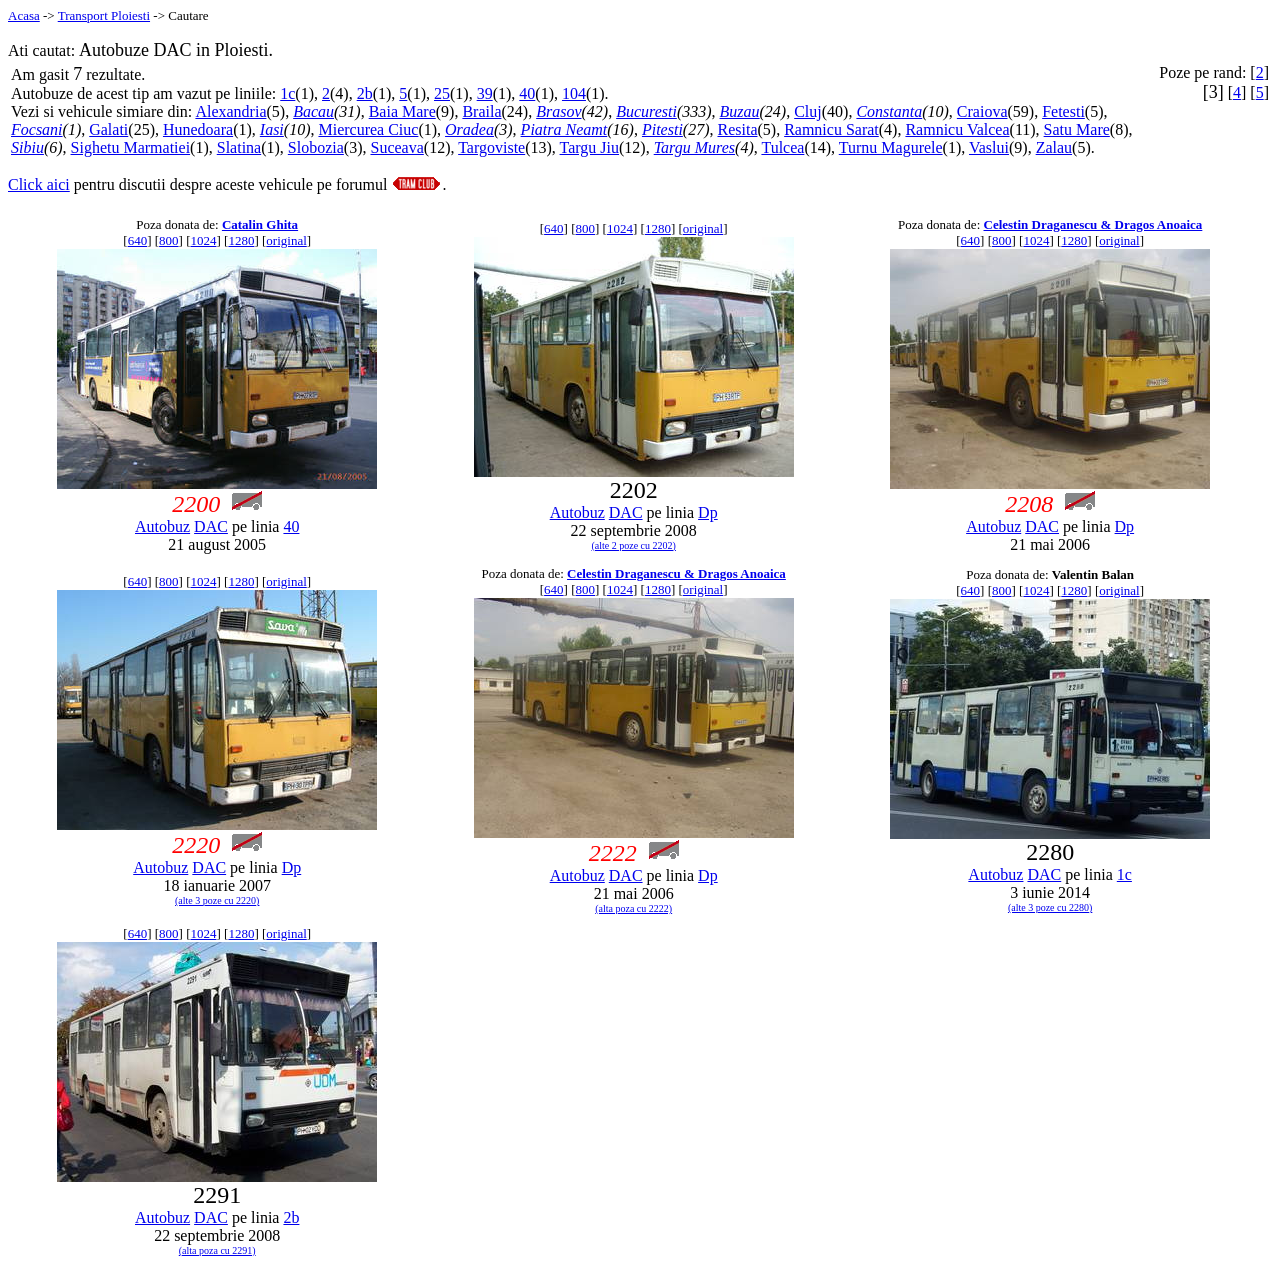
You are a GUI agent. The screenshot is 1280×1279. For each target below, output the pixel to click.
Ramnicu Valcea (957, 129)
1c (287, 93)
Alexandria (230, 111)
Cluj (808, 111)
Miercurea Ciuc (368, 129)
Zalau (1054, 147)
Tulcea (782, 147)
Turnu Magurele (891, 147)
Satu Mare (1077, 129)
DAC (211, 526)
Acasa (24, 15)
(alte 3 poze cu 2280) (1050, 907)
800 (169, 240)
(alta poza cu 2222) (633, 908)
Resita (737, 129)
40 (527, 93)
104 (574, 93)
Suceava (396, 147)
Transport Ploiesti (104, 15)
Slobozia (316, 147)
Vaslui (989, 147)
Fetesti (1063, 111)
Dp (708, 512)
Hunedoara (198, 129)
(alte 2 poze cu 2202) (633, 545)
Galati (108, 129)
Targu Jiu (589, 147)
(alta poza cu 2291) (217, 1250)
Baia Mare (402, 111)
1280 (241, 240)
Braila (481, 111)
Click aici (39, 184)
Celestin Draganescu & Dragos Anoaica (1093, 224)
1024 (204, 240)
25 (442, 93)
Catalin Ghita (260, 224)
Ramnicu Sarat (831, 129)
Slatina (239, 147)
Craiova (982, 111)
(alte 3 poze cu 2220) (217, 900)
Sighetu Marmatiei (131, 147)
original (286, 240)
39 (485, 93)
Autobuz (162, 526)
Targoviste (491, 147)
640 (138, 240)
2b (365, 93)
